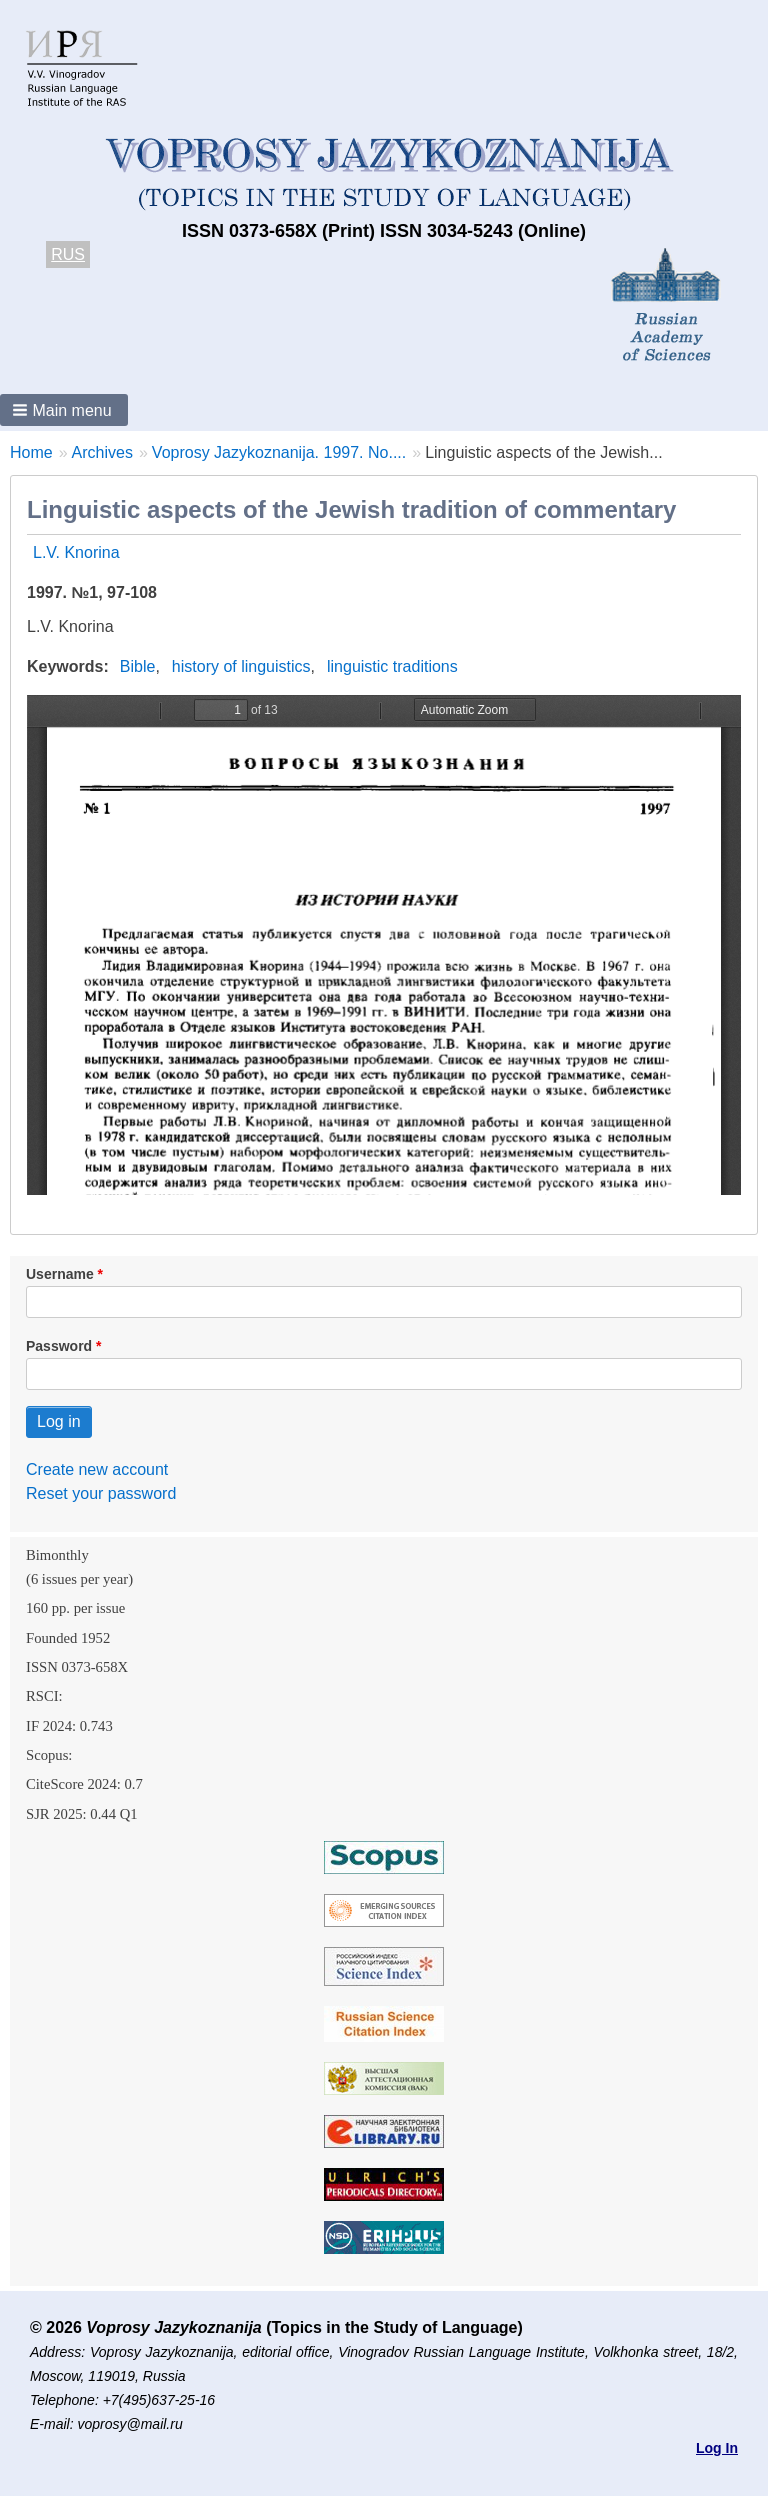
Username (60, 1274)
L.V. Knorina (76, 552)
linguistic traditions (392, 666)
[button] (64, 410)
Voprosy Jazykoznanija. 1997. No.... (279, 452)
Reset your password (101, 1493)
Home (31, 452)
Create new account (97, 1469)
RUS (68, 254)
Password (59, 1346)
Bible (138, 666)
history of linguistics (241, 666)
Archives (102, 452)
